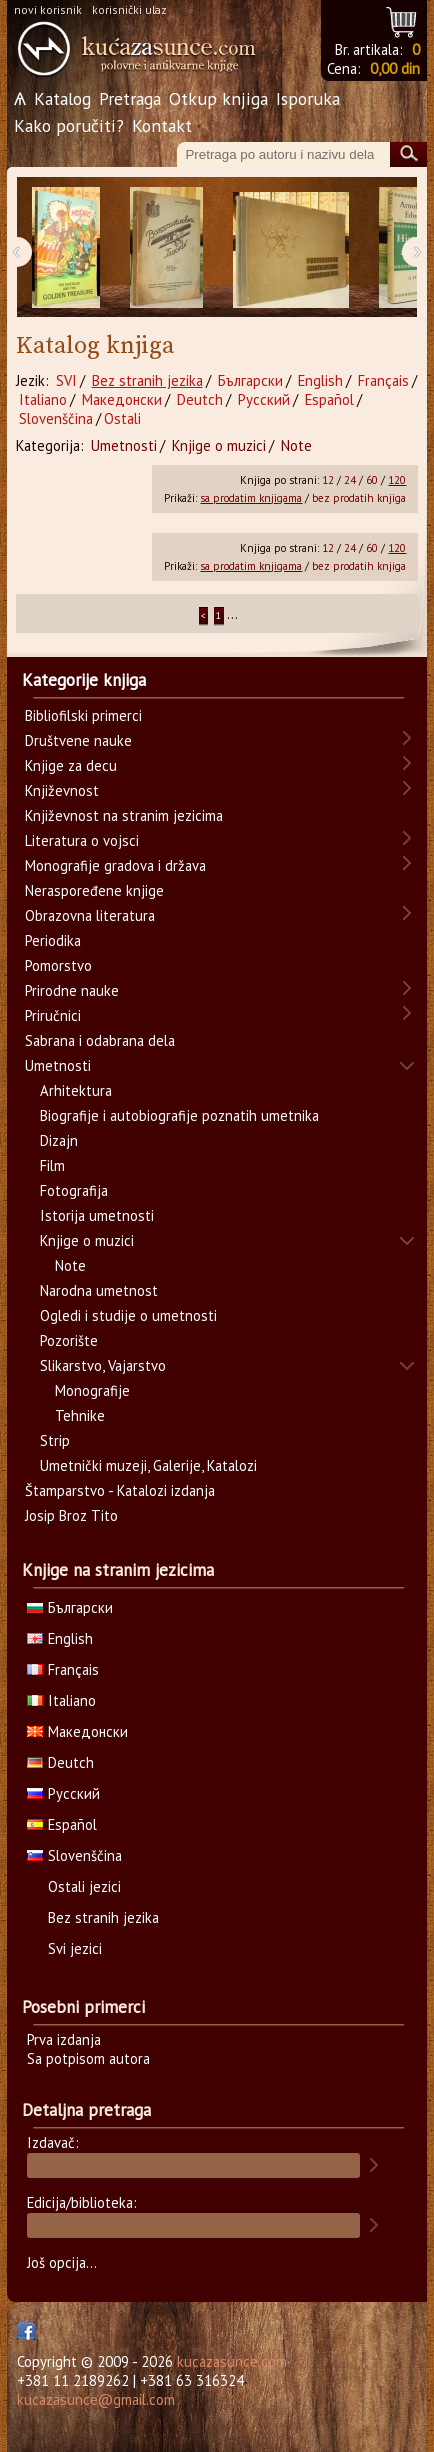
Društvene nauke (78, 740)
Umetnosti (124, 445)
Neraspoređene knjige (94, 890)
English (320, 380)
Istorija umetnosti (97, 1215)
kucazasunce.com (232, 2361)
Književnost (62, 790)
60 (372, 480)
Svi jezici (75, 1948)
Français (383, 380)
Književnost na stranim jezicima (124, 815)
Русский (264, 399)
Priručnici (53, 1015)
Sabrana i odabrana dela (100, 1040)
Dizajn (59, 1140)
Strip (55, 1440)
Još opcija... (62, 2262)
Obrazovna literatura (90, 915)
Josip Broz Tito (71, 1515)
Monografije (92, 1390)
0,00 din (395, 68)
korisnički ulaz (129, 9)
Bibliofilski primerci (83, 715)
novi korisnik (48, 9)
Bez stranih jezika (147, 380)
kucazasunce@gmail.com (96, 2399)
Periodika (53, 940)
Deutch (200, 399)
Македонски (122, 399)
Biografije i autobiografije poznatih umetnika (179, 1115)
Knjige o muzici (219, 445)
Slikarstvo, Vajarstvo (103, 1365)
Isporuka (308, 98)
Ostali (122, 418)
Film (52, 1165)
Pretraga (130, 98)
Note (296, 445)
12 (328, 480)
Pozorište (69, 1340)
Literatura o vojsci (82, 840)
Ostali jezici (84, 1886)
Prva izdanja (64, 2039)
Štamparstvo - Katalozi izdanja (120, 1490)
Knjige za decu (71, 765)
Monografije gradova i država (115, 865)
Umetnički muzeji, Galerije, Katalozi (148, 1465)
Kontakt (162, 125)
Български (250, 380)
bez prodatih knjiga (359, 498)
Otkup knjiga (218, 98)
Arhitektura (76, 1090)
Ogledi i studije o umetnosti (128, 1315)
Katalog (62, 98)
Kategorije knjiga (84, 680)
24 (350, 480)
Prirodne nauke (72, 990)
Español (329, 399)
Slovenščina (56, 418)
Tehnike (80, 1415)
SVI (66, 380)
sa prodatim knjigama (251, 498)
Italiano (43, 399)
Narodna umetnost (99, 1290)
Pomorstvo (58, 965)
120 (397, 480)
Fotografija (74, 1190)
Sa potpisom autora (88, 2058)
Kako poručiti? (69, 125)
